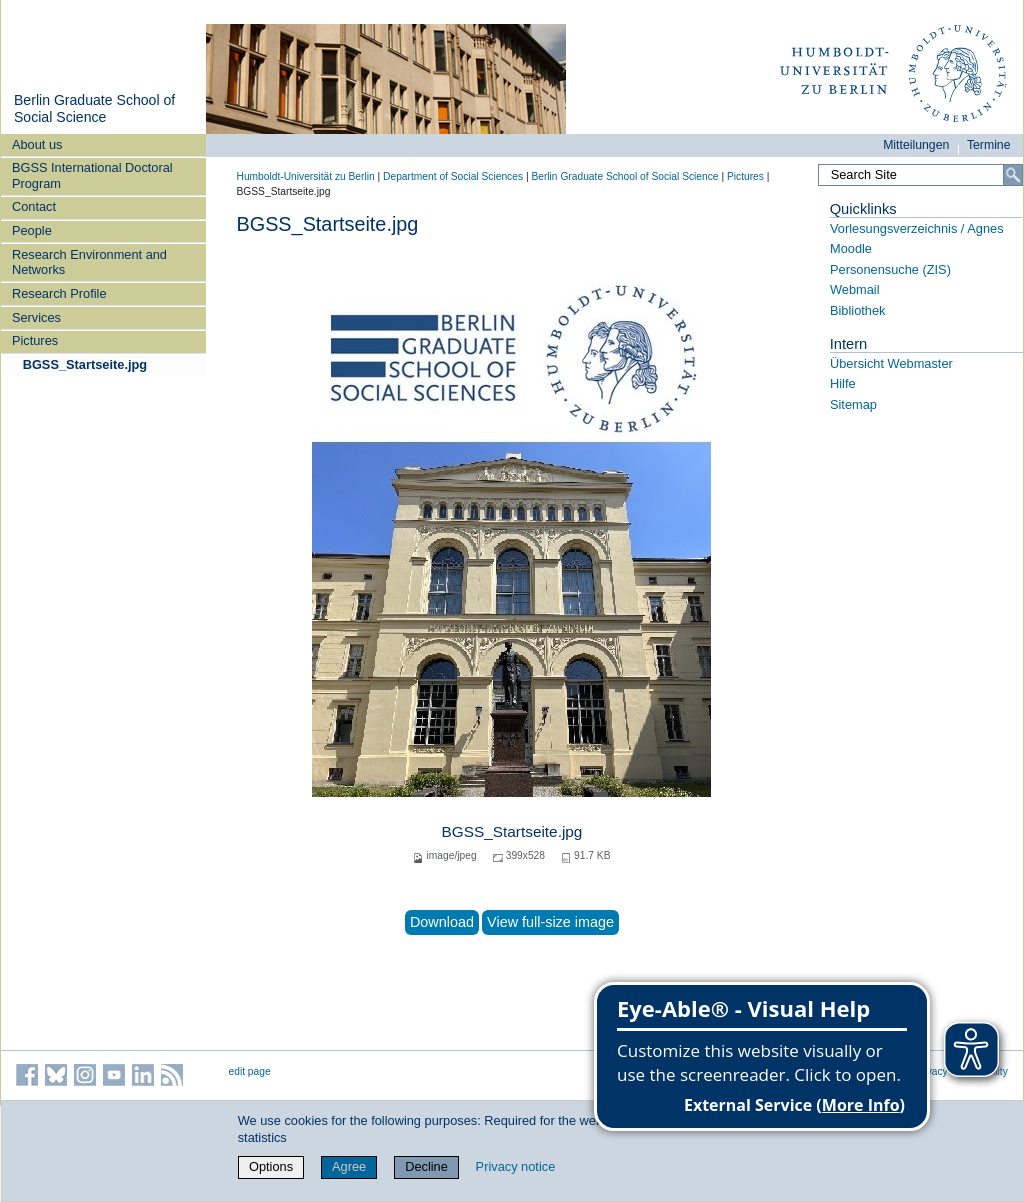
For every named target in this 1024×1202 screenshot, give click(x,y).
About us (37, 144)
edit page (250, 1071)
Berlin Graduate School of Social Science (94, 109)
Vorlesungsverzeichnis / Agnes (917, 228)
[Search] (1013, 175)
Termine (989, 145)
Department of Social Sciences (453, 176)
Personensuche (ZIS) (890, 269)
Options (271, 1166)
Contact (34, 206)
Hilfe (843, 383)
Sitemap (853, 404)
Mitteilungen (916, 145)
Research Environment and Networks (89, 262)
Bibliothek (858, 310)
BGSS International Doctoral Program (92, 175)
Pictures (35, 340)
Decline (426, 1166)
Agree (349, 1166)
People (32, 230)
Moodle (851, 248)
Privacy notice (516, 1166)
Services (36, 317)
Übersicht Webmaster (891, 363)
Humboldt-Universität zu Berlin (306, 176)
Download (442, 922)
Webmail (855, 289)
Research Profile (59, 293)
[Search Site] (920, 175)
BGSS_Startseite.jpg (85, 364)
